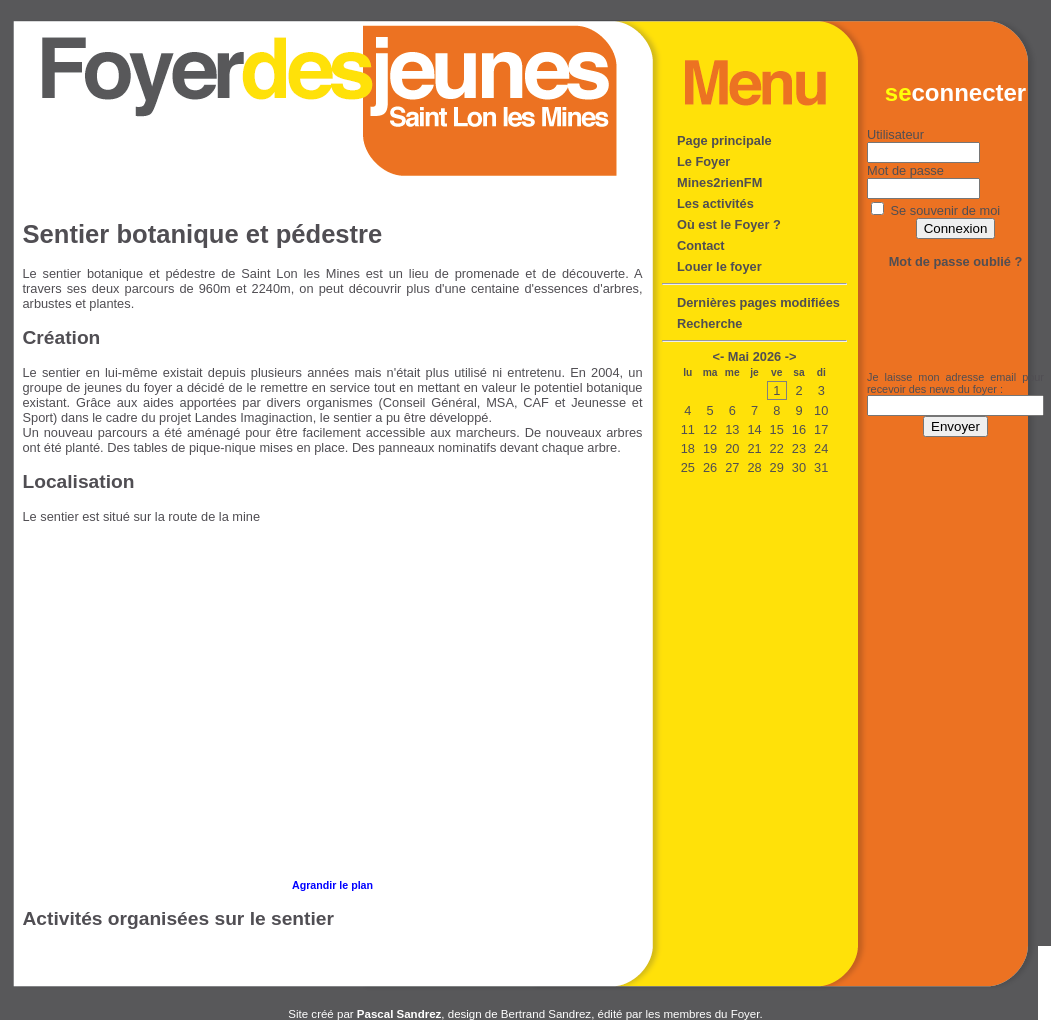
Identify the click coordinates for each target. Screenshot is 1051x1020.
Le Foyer (703, 161)
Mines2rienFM (719, 182)
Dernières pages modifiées (758, 302)
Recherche (709, 323)
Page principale (724, 140)
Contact (701, 245)
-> (791, 356)
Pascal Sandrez (399, 1014)
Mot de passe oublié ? (956, 261)
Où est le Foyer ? (729, 224)
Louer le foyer (719, 266)
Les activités (715, 203)
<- (719, 356)
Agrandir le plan (332, 885)
